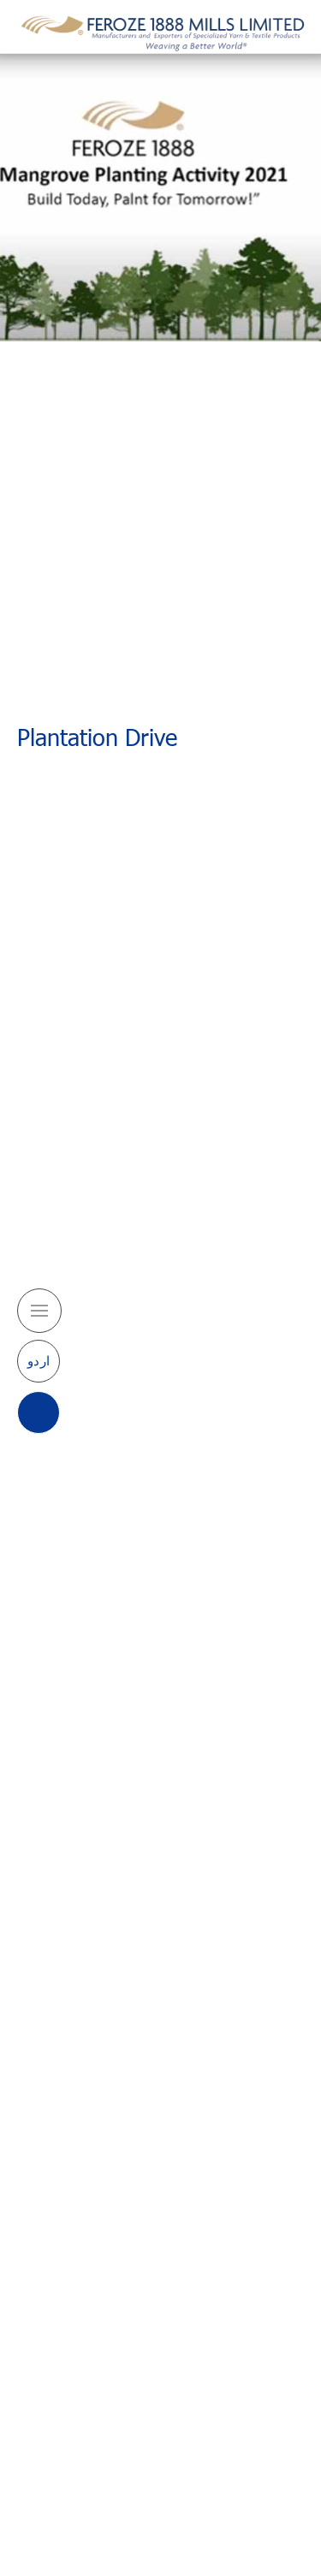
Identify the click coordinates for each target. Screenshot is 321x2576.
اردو (39, 1360)
